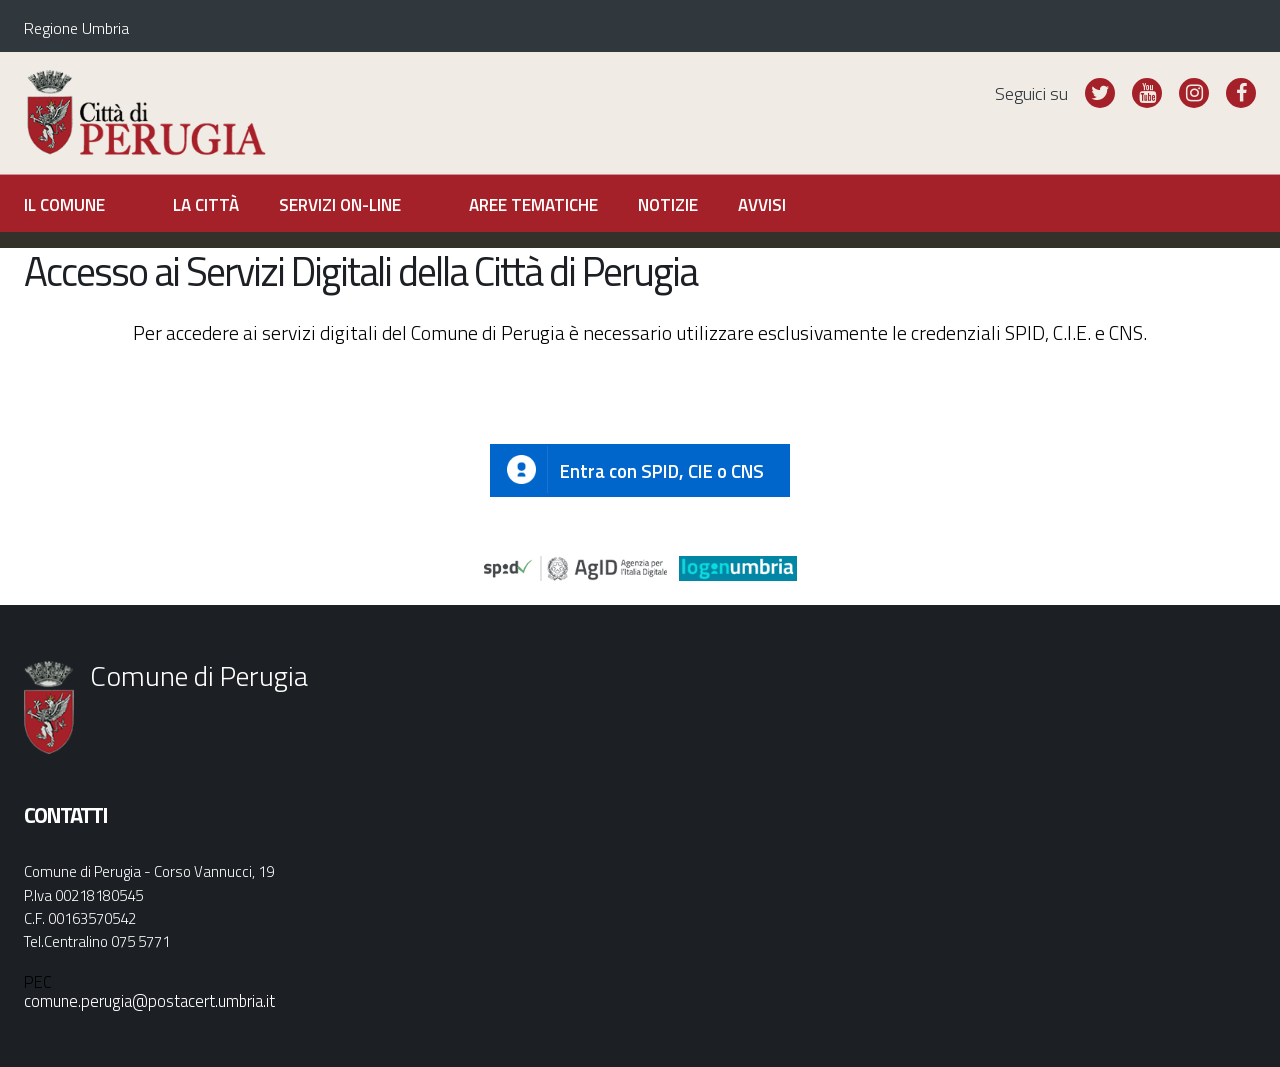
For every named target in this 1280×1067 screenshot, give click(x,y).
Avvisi (762, 205)
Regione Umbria (76, 28)
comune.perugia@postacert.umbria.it (149, 1000)
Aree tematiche (533, 205)
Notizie (668, 205)
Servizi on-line (340, 205)
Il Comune (64, 205)
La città (206, 205)
